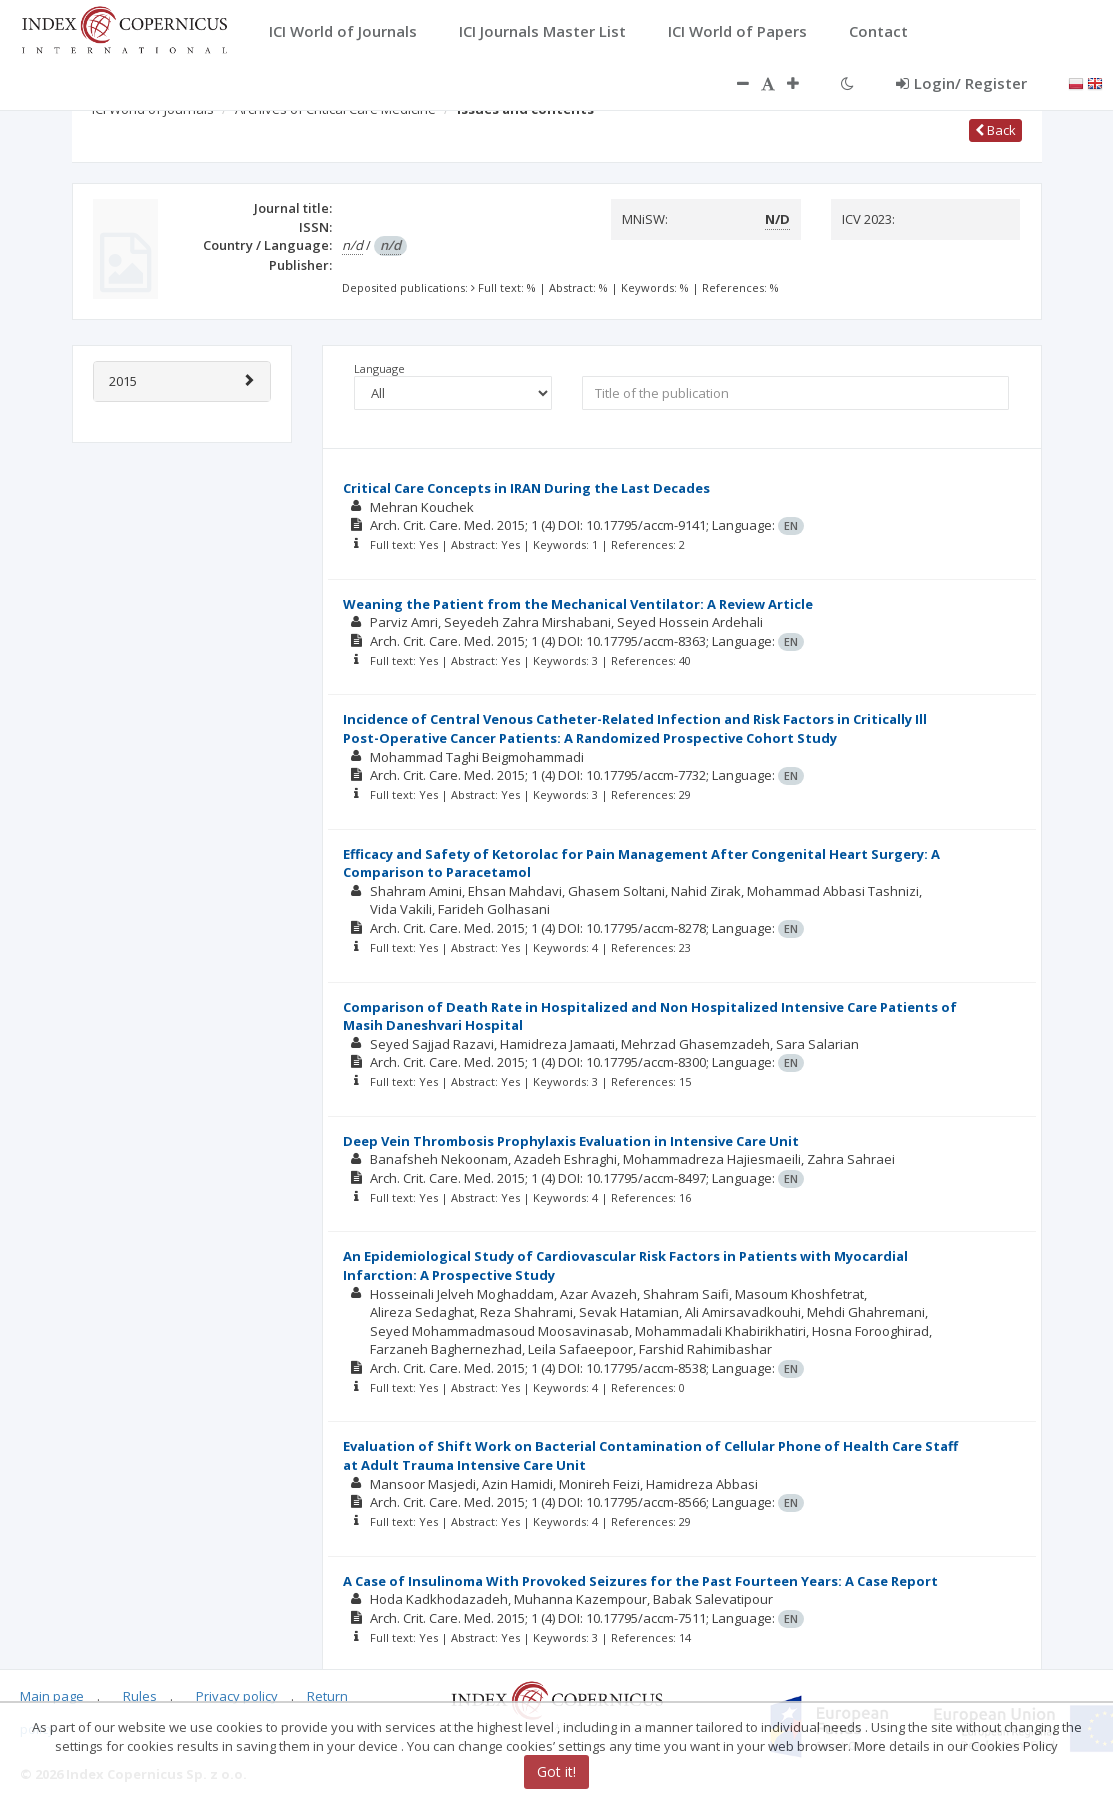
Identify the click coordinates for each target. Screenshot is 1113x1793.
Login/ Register (961, 83)
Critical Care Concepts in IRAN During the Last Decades (526, 488)
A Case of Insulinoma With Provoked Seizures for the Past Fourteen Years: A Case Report (640, 1581)
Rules (140, 1696)
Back (995, 130)
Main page (52, 1696)
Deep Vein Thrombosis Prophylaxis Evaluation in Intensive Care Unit (571, 1141)
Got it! (556, 1771)
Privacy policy (237, 1696)
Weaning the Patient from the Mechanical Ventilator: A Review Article (578, 604)
